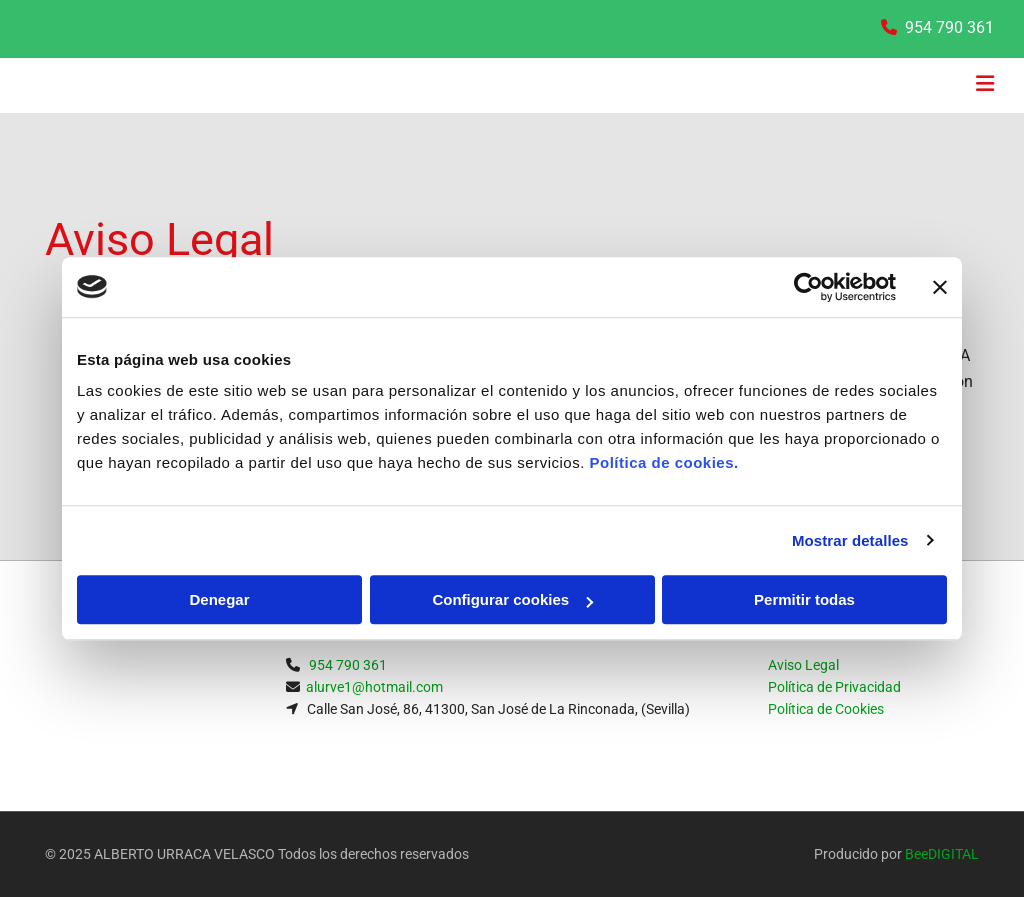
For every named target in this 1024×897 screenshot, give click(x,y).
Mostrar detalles (850, 540)
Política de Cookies (826, 709)
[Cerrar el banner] (940, 287)
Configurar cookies (512, 599)
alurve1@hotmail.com (374, 687)
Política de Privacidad (834, 687)
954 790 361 (949, 27)
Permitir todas (804, 599)
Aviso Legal (803, 665)
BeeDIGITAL (942, 854)
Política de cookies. (663, 462)
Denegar (219, 599)
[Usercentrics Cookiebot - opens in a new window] (808, 287)
